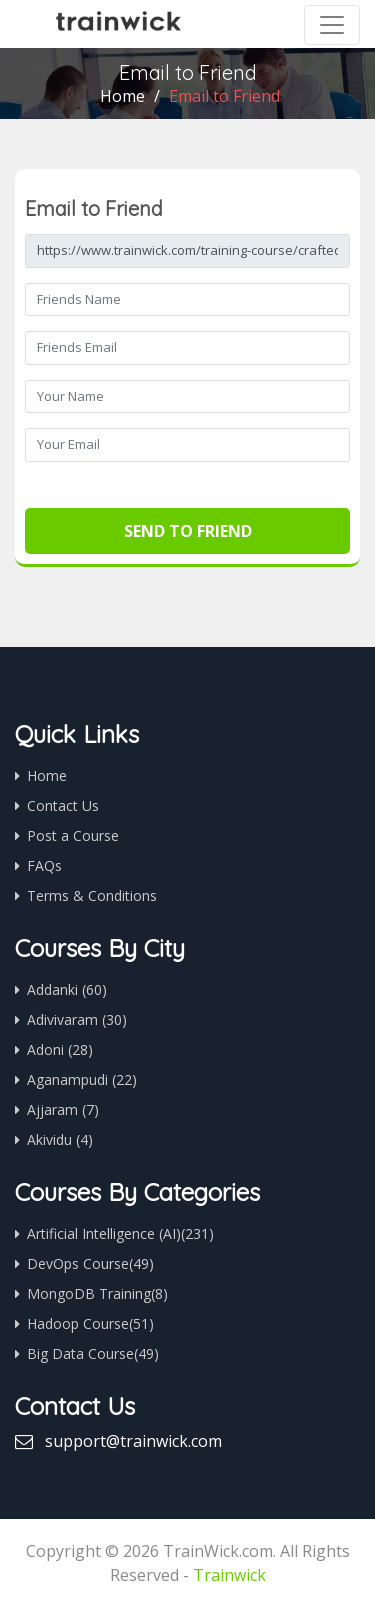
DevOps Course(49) (90, 1263)
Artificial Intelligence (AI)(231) (120, 1233)
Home (122, 96)
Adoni (60, 1049)
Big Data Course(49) (93, 1353)
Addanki (67, 989)
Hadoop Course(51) (90, 1323)
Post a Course (73, 835)
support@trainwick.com (133, 1441)
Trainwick (229, 1575)
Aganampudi (82, 1079)
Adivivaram (77, 1019)
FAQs (44, 865)
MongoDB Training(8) (97, 1293)
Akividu (60, 1139)
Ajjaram (63, 1109)
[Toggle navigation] (332, 25)
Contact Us (63, 805)
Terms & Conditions (92, 895)
